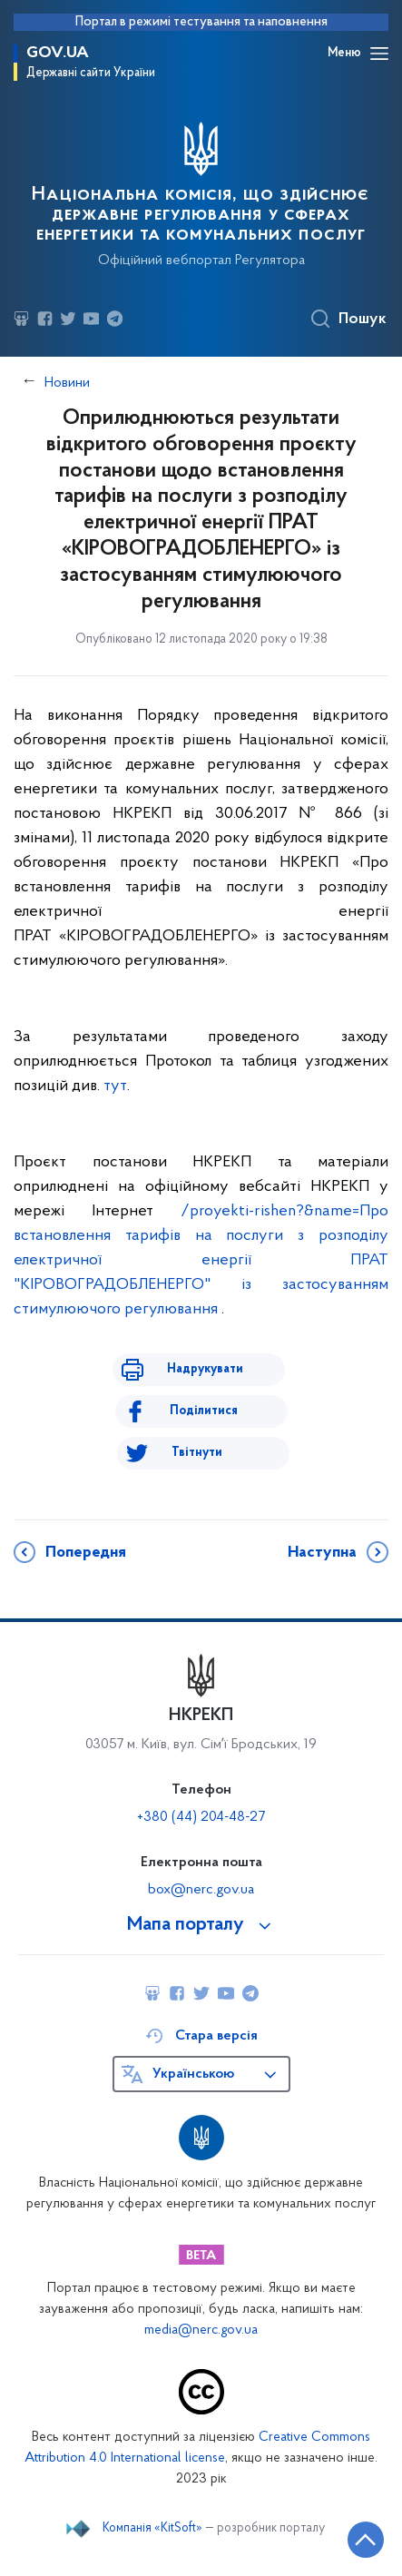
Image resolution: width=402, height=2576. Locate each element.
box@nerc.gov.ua (201, 1890)
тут (115, 1086)
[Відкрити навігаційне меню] (379, 53)
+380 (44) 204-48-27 (201, 1817)
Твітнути (197, 1453)
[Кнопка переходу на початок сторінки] (366, 2540)
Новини (67, 383)
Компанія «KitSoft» (152, 2528)
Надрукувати (205, 1369)
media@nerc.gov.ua (201, 2330)
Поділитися (204, 1411)
